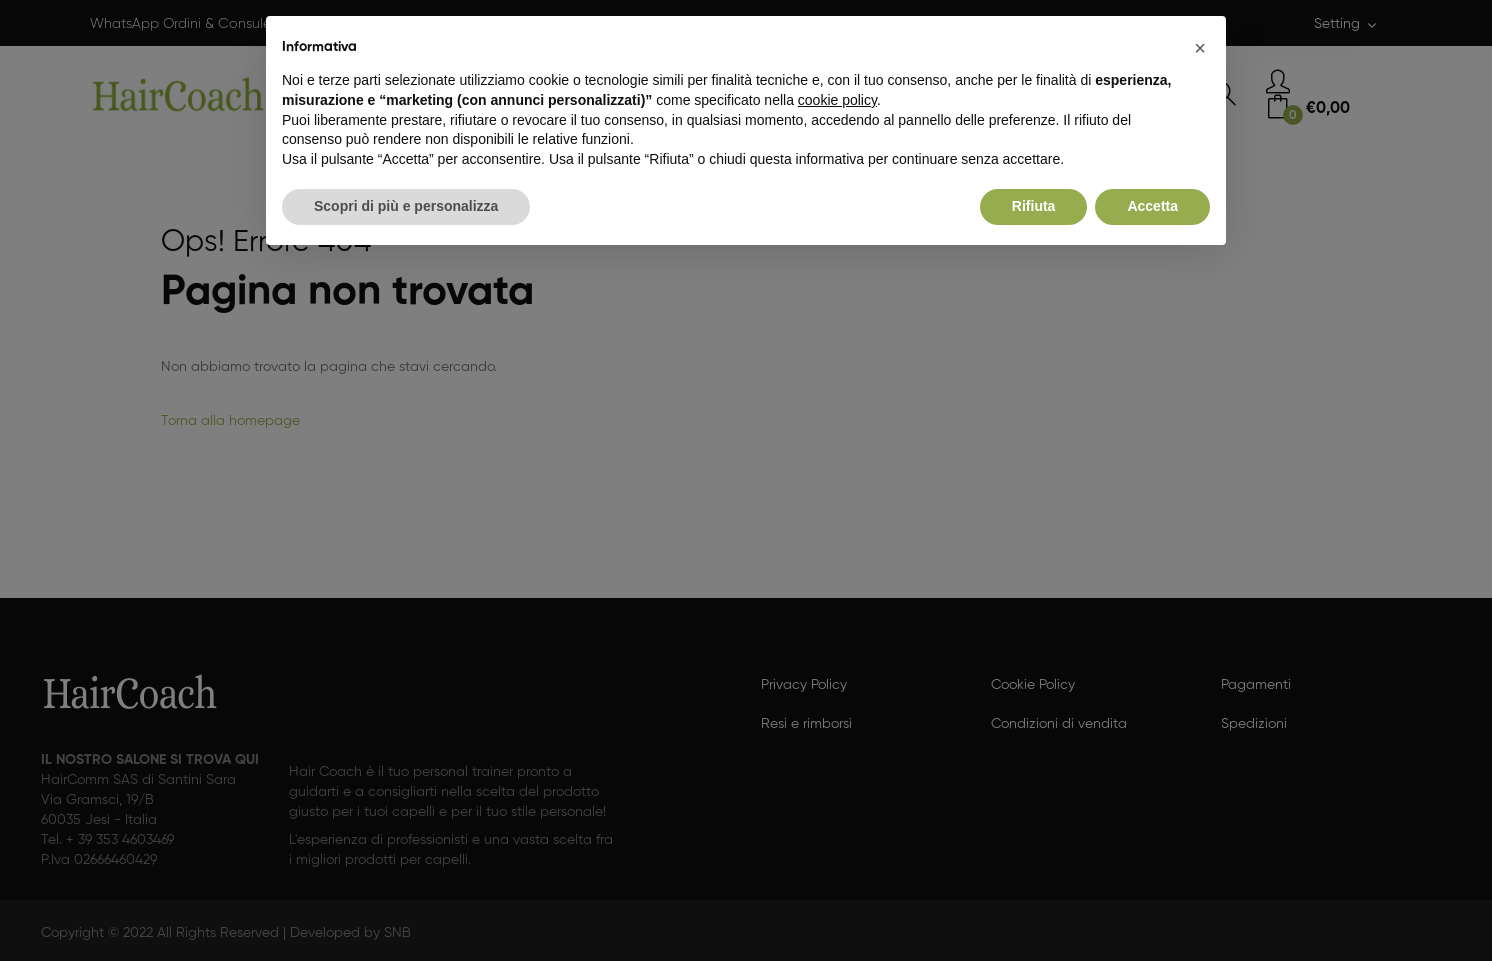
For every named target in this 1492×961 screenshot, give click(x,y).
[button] (1200, 48)
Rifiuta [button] (1034, 206)
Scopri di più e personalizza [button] (406, 206)
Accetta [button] (1152, 206)
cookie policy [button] (837, 100)
